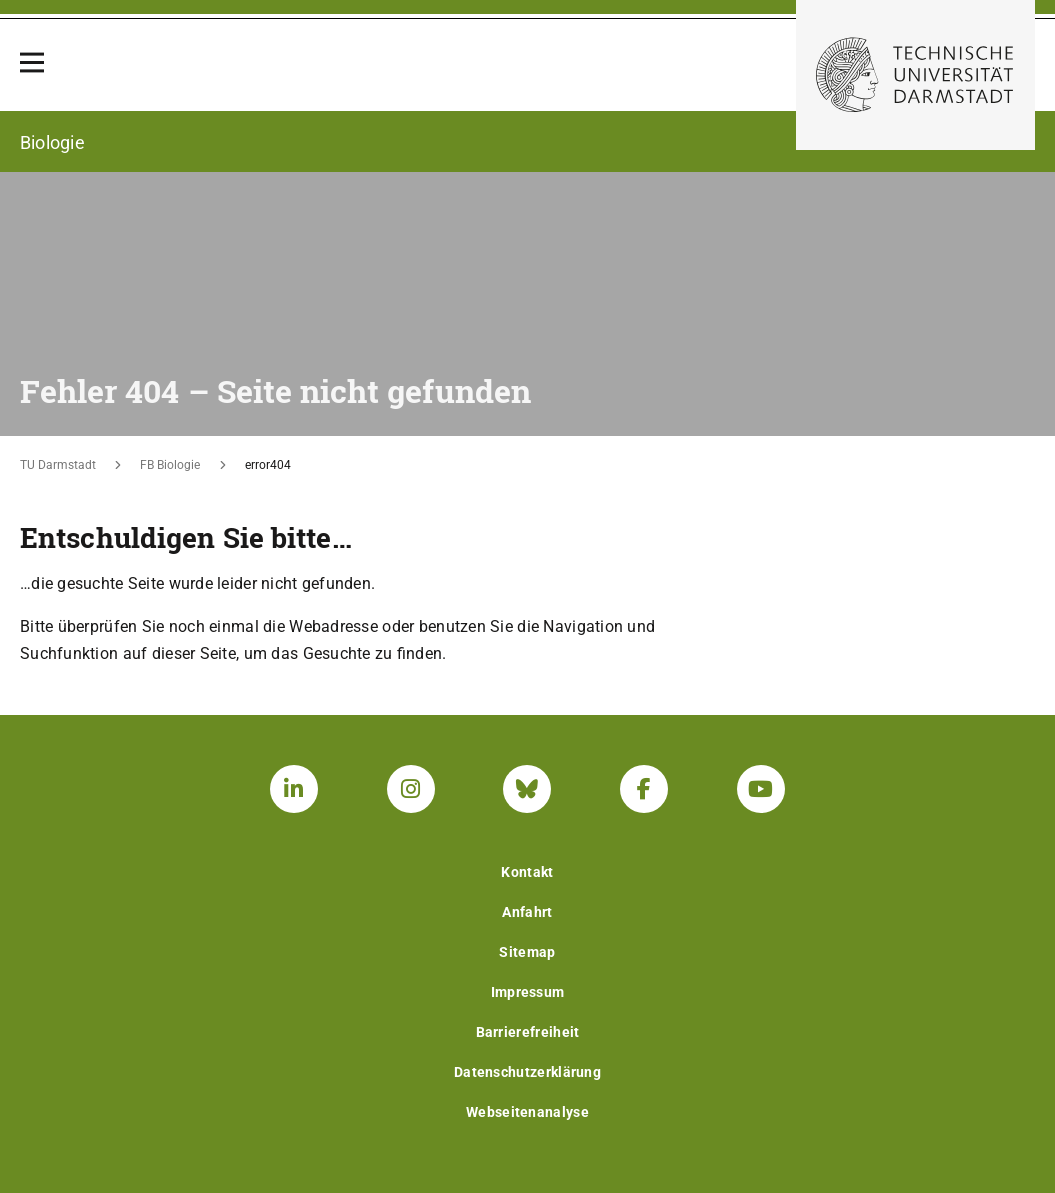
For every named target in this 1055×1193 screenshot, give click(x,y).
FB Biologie (170, 465)
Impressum (528, 992)
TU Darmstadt (58, 465)
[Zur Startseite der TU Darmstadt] (915, 75)
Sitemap (527, 952)
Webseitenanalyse (527, 1112)
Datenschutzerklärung (527, 1072)
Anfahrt (527, 912)
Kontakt (527, 872)
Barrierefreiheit (528, 1032)
